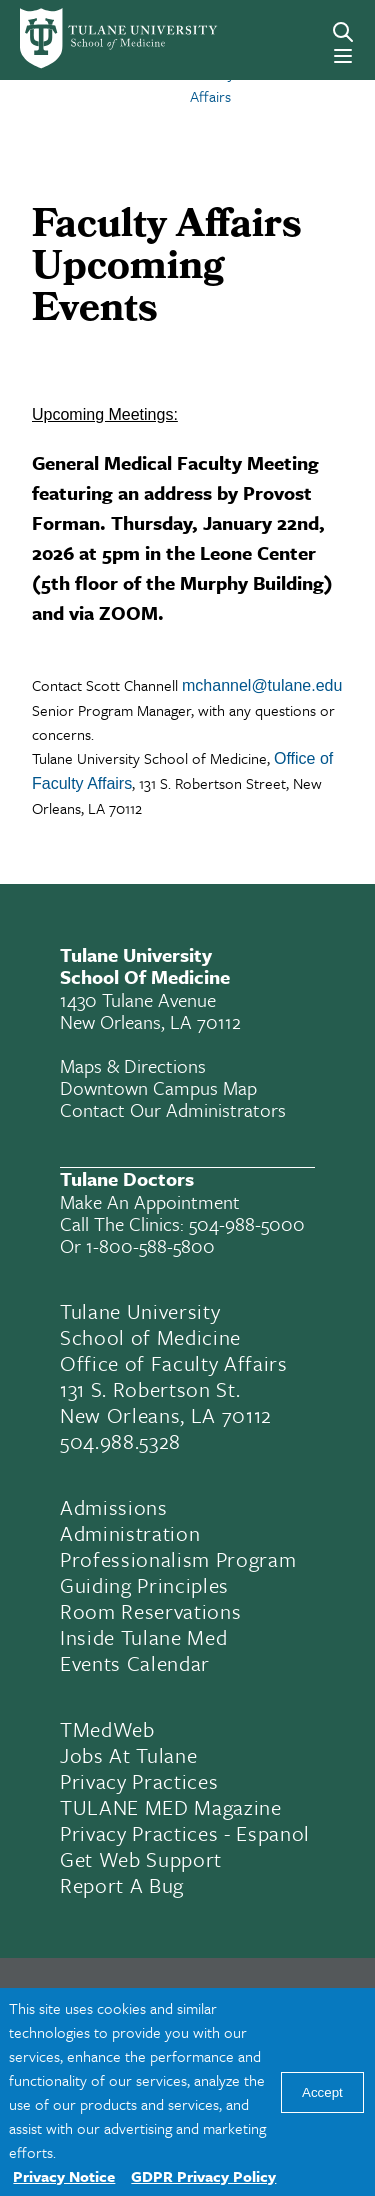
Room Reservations (150, 1611)
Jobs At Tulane (128, 1755)
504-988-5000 (247, 1223)
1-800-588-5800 (150, 1245)
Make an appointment (150, 1201)
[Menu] (343, 56)
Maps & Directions (133, 1065)
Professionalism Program (178, 1559)
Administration (130, 1533)
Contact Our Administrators (173, 1109)
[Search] (343, 32)
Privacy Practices (139, 1781)
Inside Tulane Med (143, 1637)
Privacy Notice (64, 2176)
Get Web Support (141, 1859)
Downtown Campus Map (158, 1087)
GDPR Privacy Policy (203, 2176)
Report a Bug (122, 1885)
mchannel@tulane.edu (262, 685)
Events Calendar (135, 1663)
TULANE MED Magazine (171, 1807)
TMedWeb (107, 1729)
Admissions (114, 1507)
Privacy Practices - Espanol (185, 1833)
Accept (322, 2092)
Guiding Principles (144, 1585)
